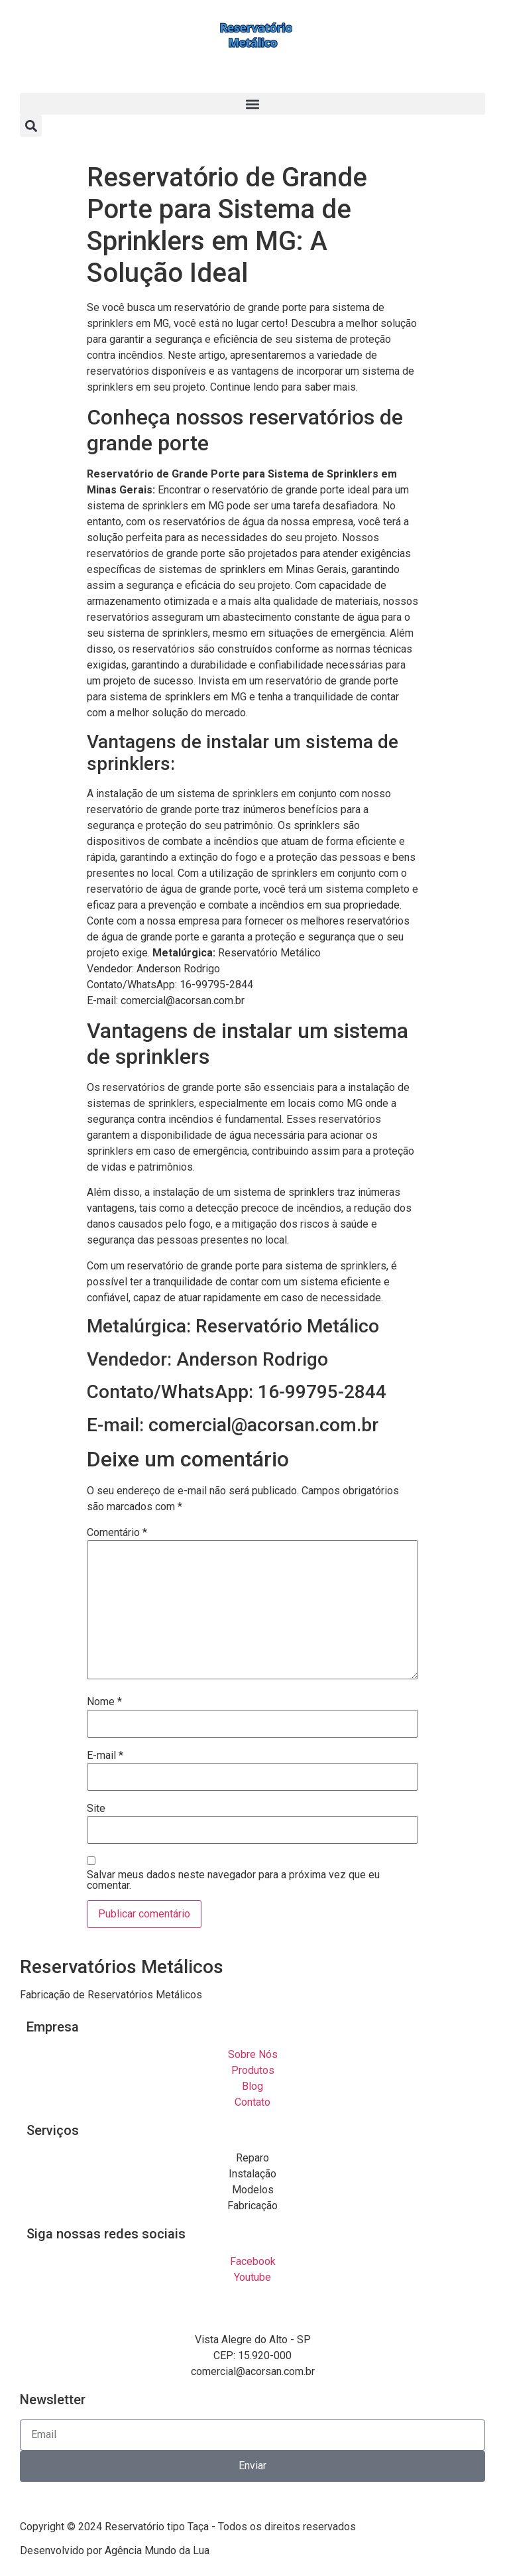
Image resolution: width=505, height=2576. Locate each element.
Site (96, 1808)
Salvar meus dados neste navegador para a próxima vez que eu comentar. (233, 1880)
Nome (104, 1702)
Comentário (117, 1532)
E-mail (105, 1755)
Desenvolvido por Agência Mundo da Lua (114, 2550)
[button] (252, 104)
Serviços (53, 2130)
